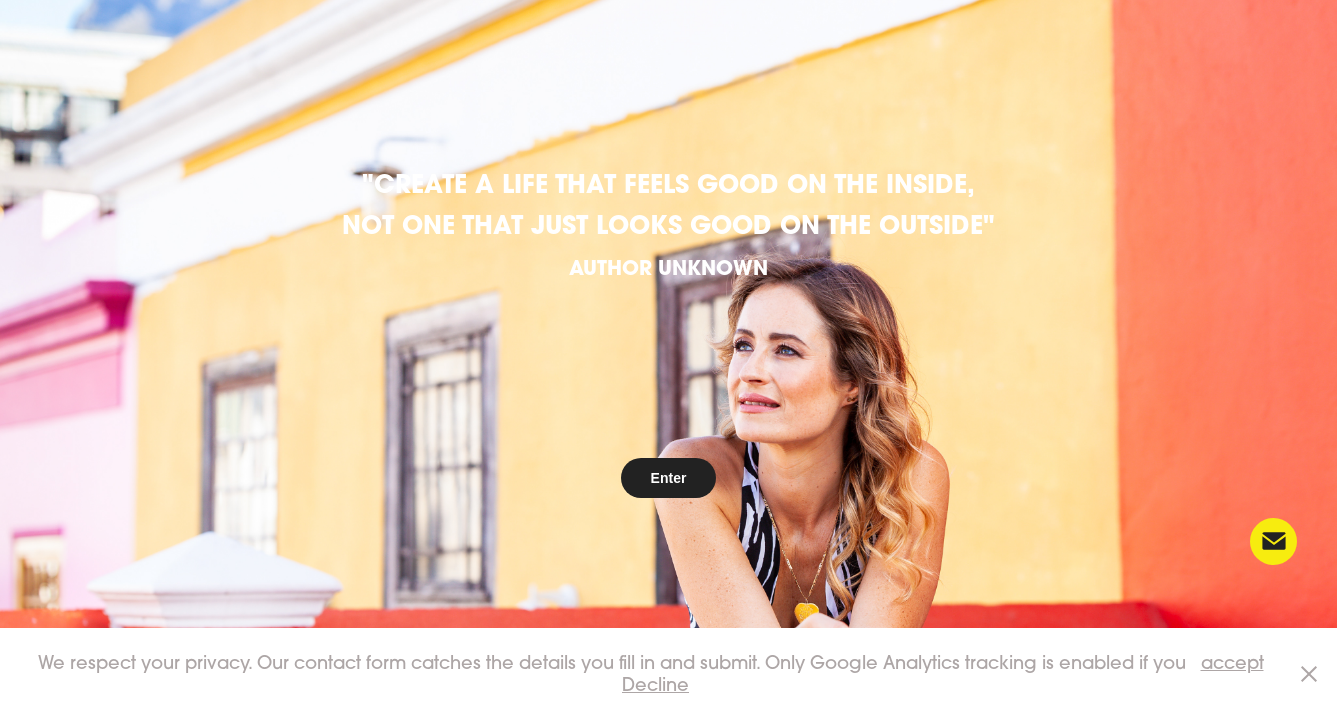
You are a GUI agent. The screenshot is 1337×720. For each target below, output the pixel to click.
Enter (669, 478)
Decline (655, 684)
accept (1232, 662)
